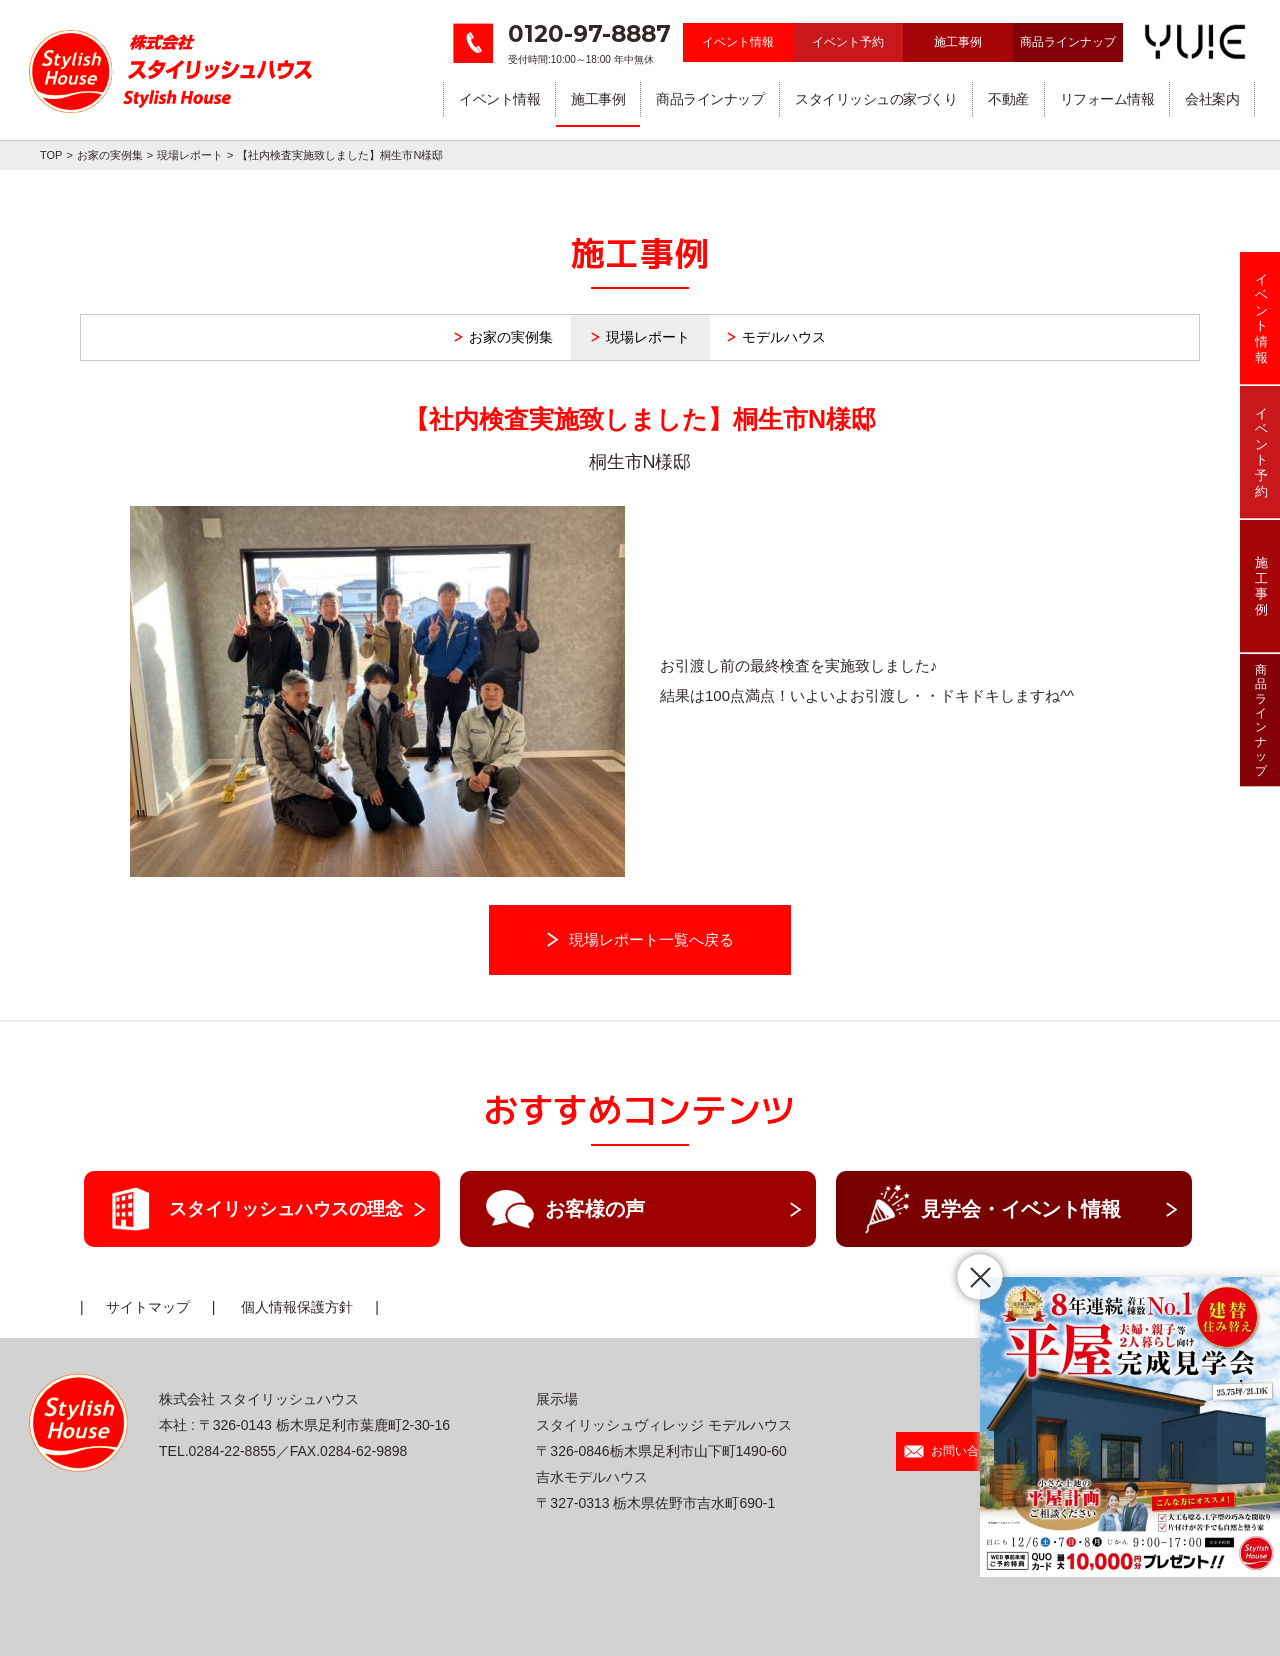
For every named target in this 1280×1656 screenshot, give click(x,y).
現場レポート (190, 155)
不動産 (1008, 99)
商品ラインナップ (1068, 42)
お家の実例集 (110, 155)
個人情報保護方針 (297, 1307)
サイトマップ (148, 1307)
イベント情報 (738, 42)
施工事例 (958, 42)
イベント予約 (848, 42)
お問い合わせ (953, 1451)
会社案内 (1212, 99)
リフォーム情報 (1107, 99)
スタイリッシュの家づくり (876, 99)
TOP (51, 155)
